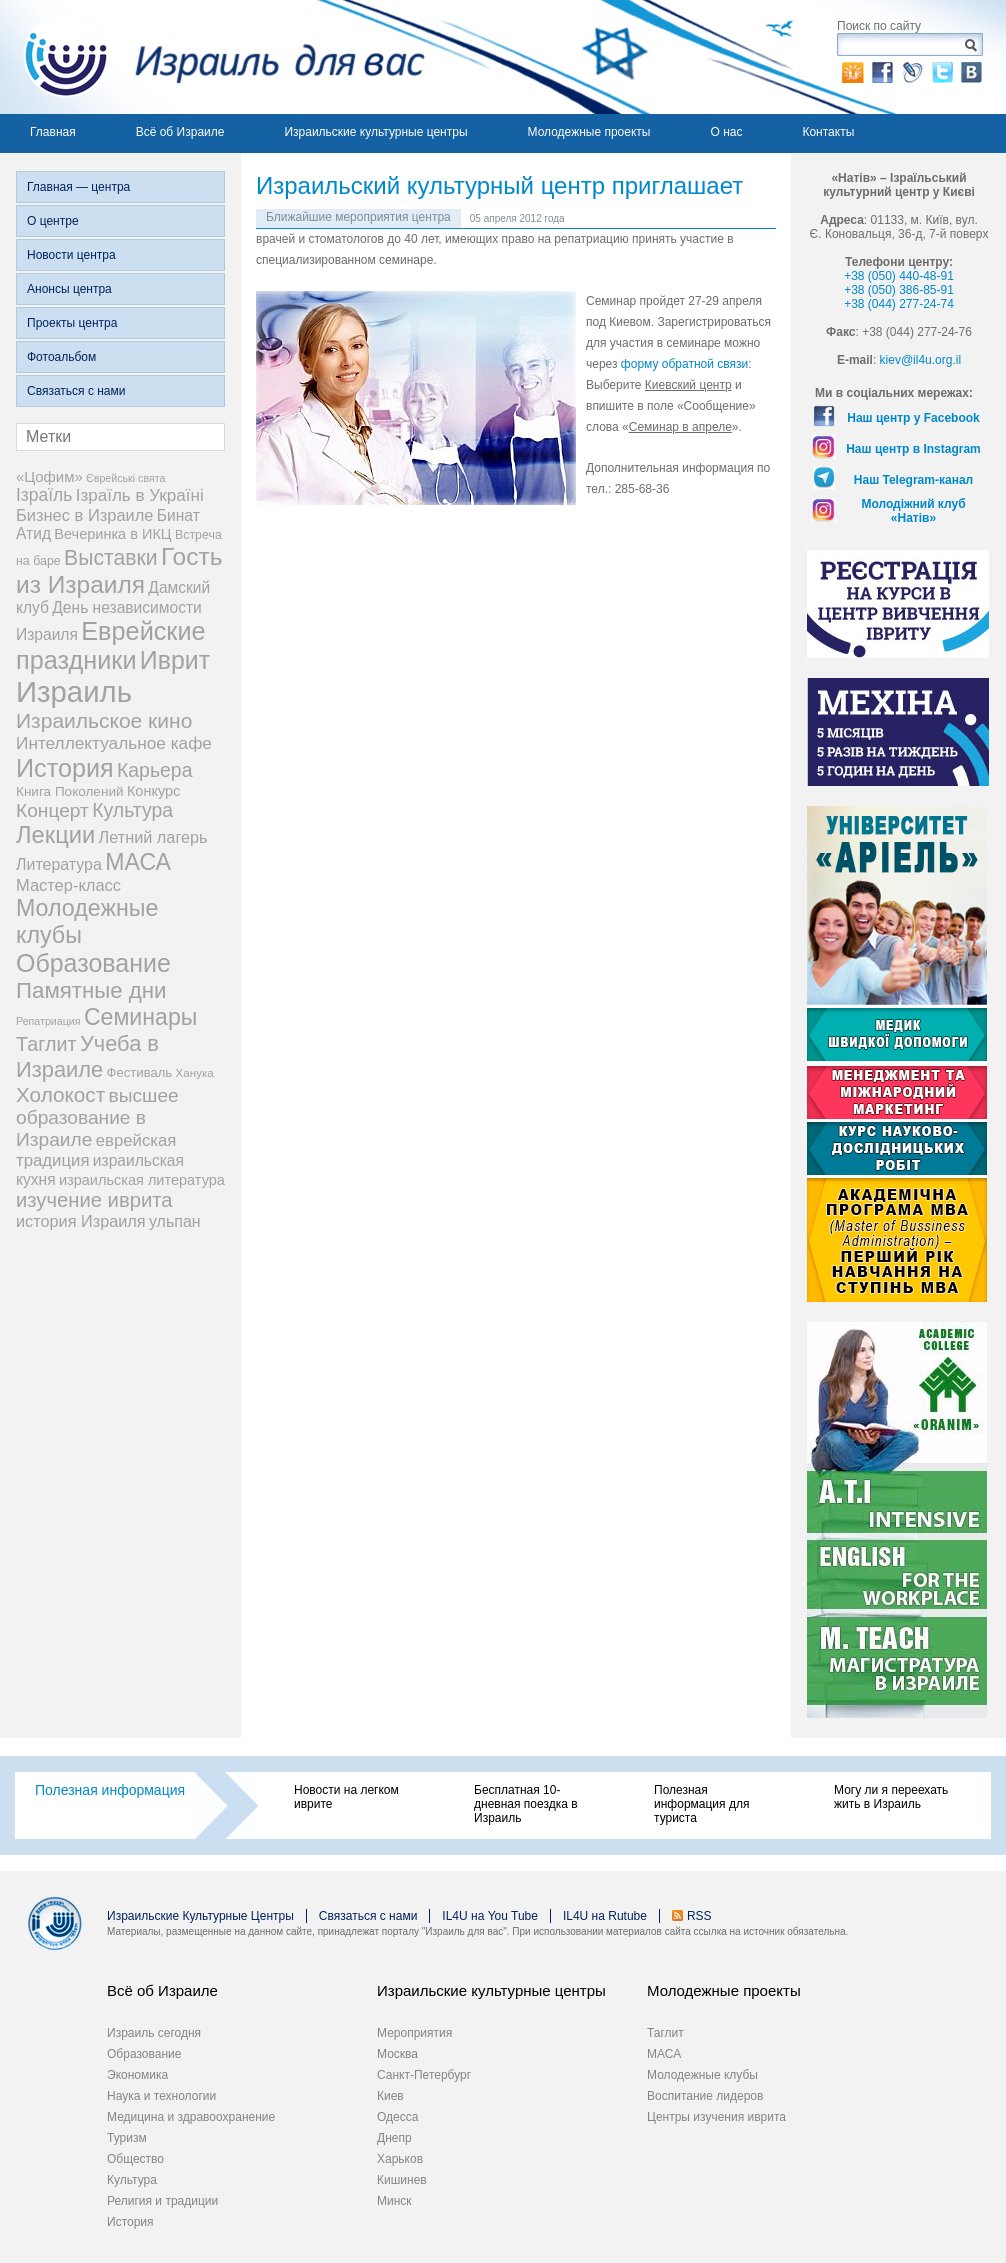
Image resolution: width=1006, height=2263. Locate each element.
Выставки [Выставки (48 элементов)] (111, 557)
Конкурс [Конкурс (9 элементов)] (153, 791)
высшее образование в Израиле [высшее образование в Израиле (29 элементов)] (97, 1117)
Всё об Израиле (180, 132)
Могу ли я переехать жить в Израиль (891, 1797)
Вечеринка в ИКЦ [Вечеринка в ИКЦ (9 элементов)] (112, 534)
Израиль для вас (212, 57)
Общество (135, 2159)
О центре (53, 221)
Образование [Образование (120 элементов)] (93, 963)
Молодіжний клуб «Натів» (913, 511)
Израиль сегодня (154, 2033)
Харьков (400, 2159)
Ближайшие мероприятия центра (358, 217)
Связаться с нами (76, 391)
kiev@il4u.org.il (921, 360)
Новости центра (71, 255)
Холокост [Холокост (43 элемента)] (60, 1094)
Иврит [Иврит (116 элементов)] (175, 660)
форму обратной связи (684, 364)
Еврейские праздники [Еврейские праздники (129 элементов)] (111, 645)
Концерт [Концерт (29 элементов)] (52, 810)
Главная (53, 132)
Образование (144, 2054)
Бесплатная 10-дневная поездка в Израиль (526, 1804)
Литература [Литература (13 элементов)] (59, 864)
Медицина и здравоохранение (191, 2117)
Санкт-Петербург (424, 2075)
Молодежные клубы (702, 2075)
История (130, 2222)
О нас (726, 132)
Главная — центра (78, 187)
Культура (132, 2180)
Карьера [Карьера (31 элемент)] (155, 770)
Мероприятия (414, 2033)
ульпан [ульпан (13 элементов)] (175, 1221)
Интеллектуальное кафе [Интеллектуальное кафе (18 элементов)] (114, 743)
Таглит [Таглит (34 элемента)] (46, 1044)
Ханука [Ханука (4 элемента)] (195, 1072)
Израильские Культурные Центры (200, 1916)
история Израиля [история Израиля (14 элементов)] (81, 1221)
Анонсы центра (69, 289)
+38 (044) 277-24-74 (899, 304)
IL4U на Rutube (605, 1916)
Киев (390, 2096)
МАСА (664, 2054)
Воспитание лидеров (705, 2096)
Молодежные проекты (589, 132)
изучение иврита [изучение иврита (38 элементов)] (94, 1200)
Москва (397, 2054)
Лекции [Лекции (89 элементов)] (55, 835)
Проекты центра (72, 323)
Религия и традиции (162, 2201)
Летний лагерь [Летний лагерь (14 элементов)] (153, 837)
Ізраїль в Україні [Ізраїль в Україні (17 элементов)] (140, 495)
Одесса (397, 2117)
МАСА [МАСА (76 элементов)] (138, 862)
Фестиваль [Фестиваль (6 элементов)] (140, 1072)
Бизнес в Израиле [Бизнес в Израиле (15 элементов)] (85, 515)
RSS (699, 1916)
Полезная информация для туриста (701, 1804)
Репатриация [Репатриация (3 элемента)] (48, 1021)
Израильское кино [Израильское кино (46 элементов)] (104, 720)
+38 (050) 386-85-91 (899, 290)
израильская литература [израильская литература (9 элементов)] (142, 1180)
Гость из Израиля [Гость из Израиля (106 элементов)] (119, 570)
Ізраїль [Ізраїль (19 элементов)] (44, 495)
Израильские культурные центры (375, 132)
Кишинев (402, 2180)
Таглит (665, 2033)
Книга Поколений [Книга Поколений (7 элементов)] (70, 791)
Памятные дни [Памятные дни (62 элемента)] (91, 990)
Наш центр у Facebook (913, 418)
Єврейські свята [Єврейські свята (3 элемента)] (125, 478)
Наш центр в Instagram (913, 449)
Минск (394, 2201)
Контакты (828, 132)
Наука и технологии (161, 2096)
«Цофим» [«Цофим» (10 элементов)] (49, 476)
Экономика (137, 2075)
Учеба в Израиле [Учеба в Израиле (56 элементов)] (87, 1056)
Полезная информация (110, 1790)
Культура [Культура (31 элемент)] (132, 810)
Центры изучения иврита (716, 2117)
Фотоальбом (61, 357)
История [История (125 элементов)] (65, 768)
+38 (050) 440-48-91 (899, 276)
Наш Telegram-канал (913, 480)
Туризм (127, 2138)
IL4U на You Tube (490, 1916)
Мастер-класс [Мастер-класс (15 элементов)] (68, 885)
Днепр (394, 2138)
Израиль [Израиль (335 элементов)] (74, 691)
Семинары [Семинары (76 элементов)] (141, 1017)
